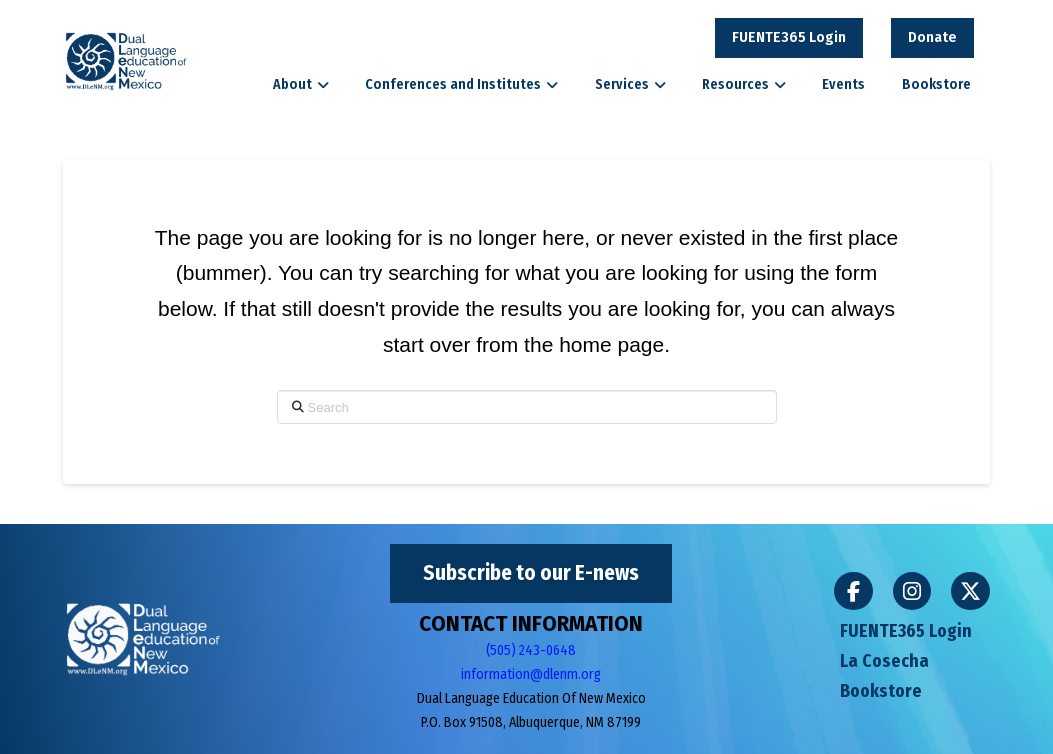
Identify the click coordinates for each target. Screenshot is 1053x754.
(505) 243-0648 (531, 650)
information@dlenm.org (531, 674)
